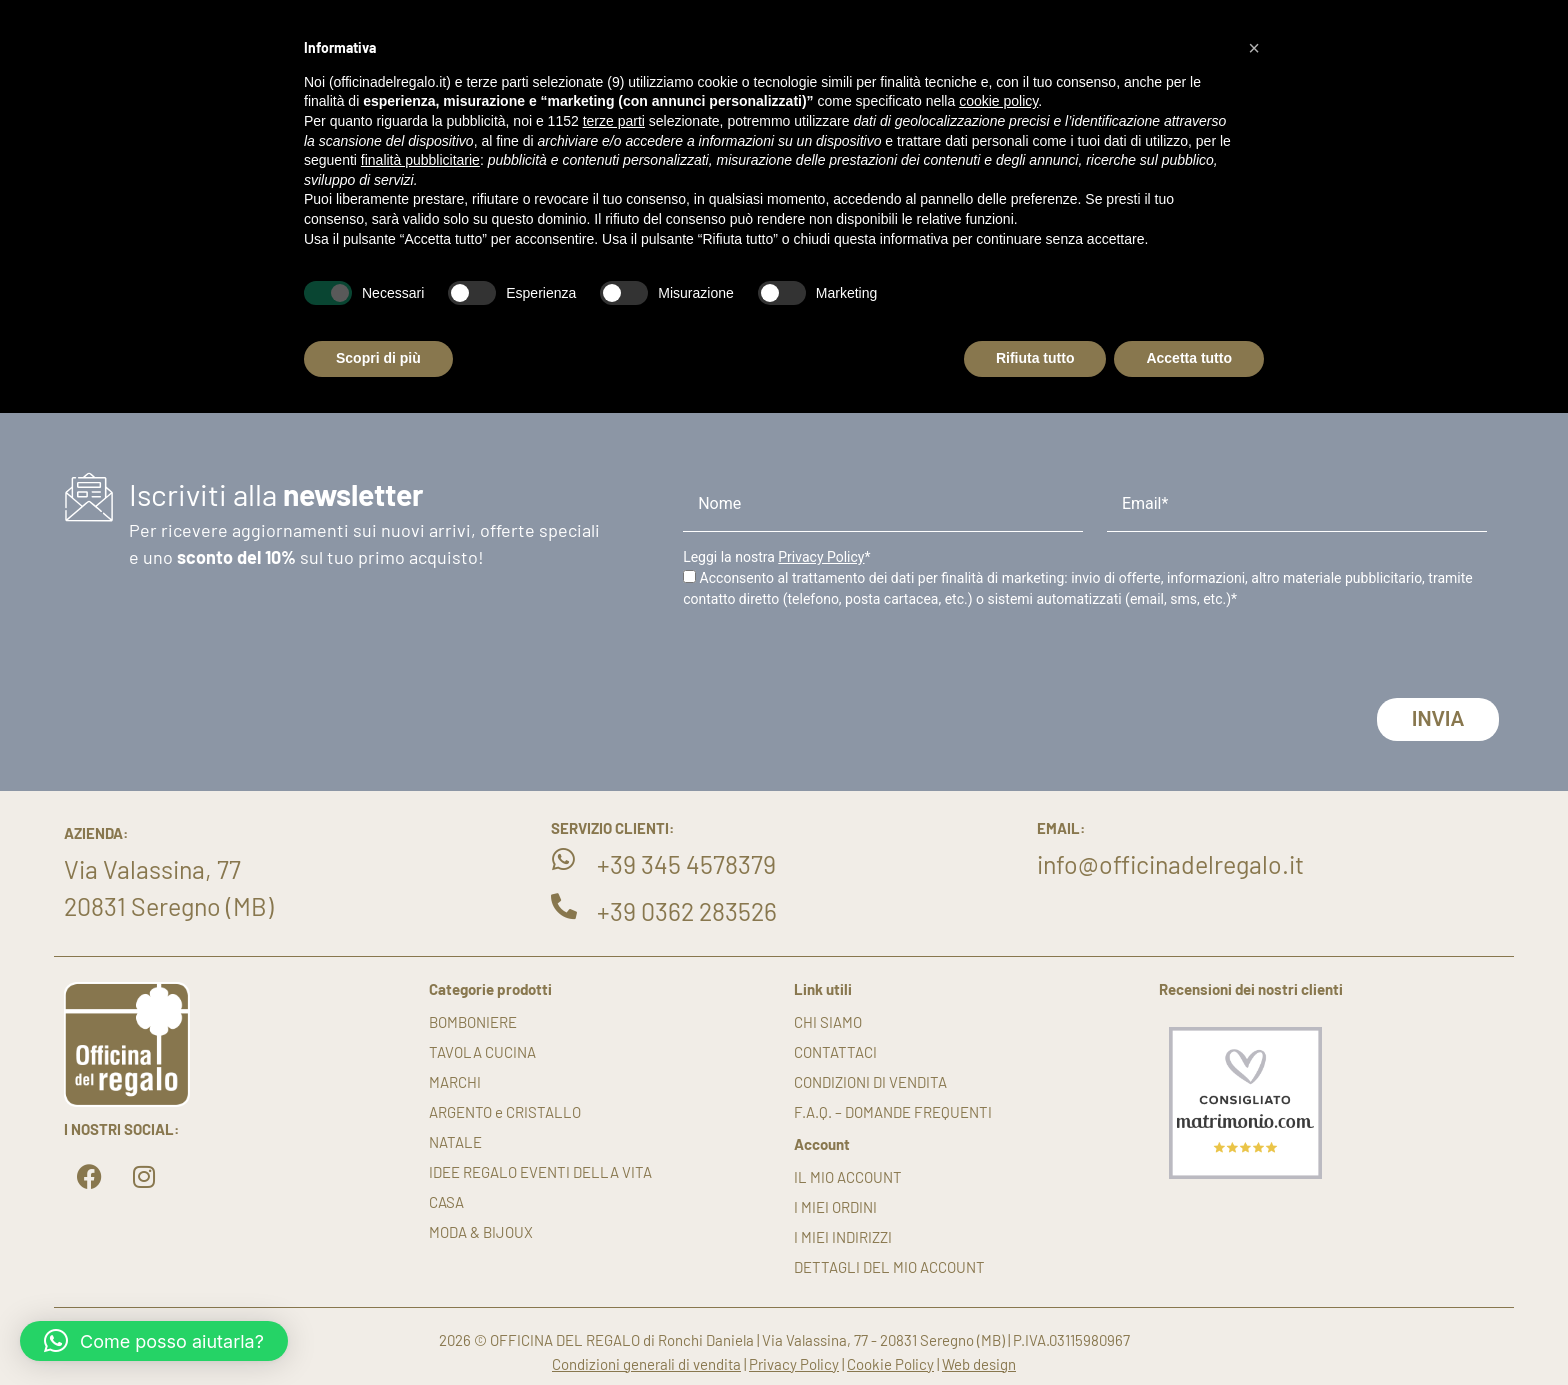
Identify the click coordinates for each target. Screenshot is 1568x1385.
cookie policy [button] (998, 101)
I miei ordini (835, 1207)
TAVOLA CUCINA (482, 1052)
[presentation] (835, 659)
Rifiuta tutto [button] (1035, 358)
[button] (154, 1341)
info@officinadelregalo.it (1170, 864)
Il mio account (848, 1177)
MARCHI (455, 1082)
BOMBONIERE (473, 1022)
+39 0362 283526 (687, 911)
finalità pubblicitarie (420, 160)
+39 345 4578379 (686, 864)
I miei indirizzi (843, 1237)
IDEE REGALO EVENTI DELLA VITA (540, 1172)
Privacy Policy (821, 557)
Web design (979, 1364)
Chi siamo (828, 1022)
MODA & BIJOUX (481, 1232)
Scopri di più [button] (378, 358)
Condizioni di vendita (870, 1082)
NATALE (455, 1142)
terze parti (614, 121)
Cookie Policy (890, 1364)
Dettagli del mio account (889, 1267)
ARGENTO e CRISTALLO (505, 1112)
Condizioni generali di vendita (646, 1364)
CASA (446, 1202)
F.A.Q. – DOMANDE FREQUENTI (893, 1112)
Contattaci (835, 1052)
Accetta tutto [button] (1189, 358)
